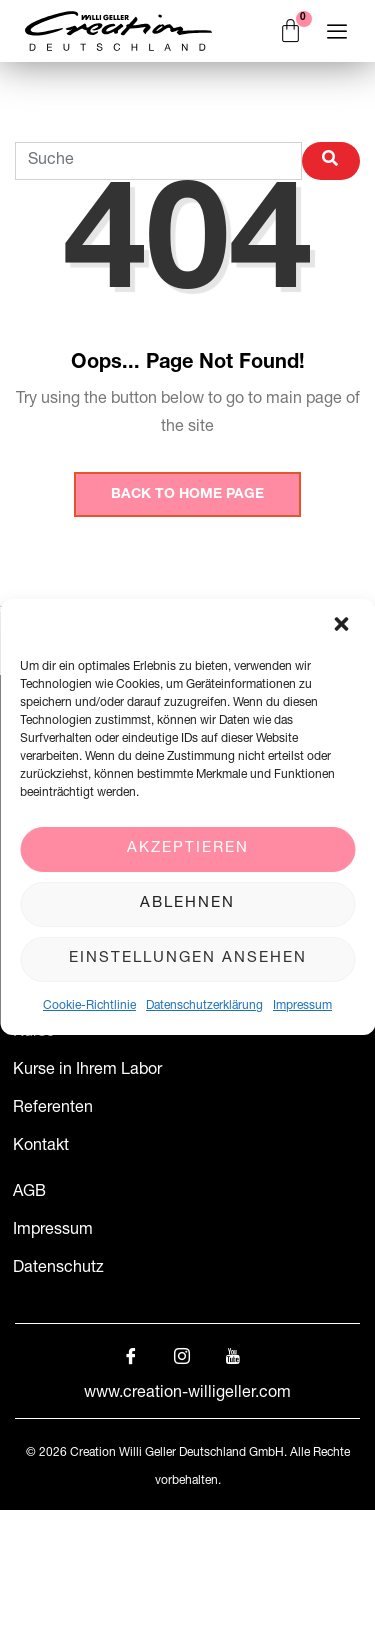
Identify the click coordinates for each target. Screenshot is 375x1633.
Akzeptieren (188, 848)
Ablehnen (187, 903)
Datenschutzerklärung (204, 1006)
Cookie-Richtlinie (89, 1006)
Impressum (302, 1006)
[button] (343, 626)
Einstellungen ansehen (188, 958)
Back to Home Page (187, 495)
